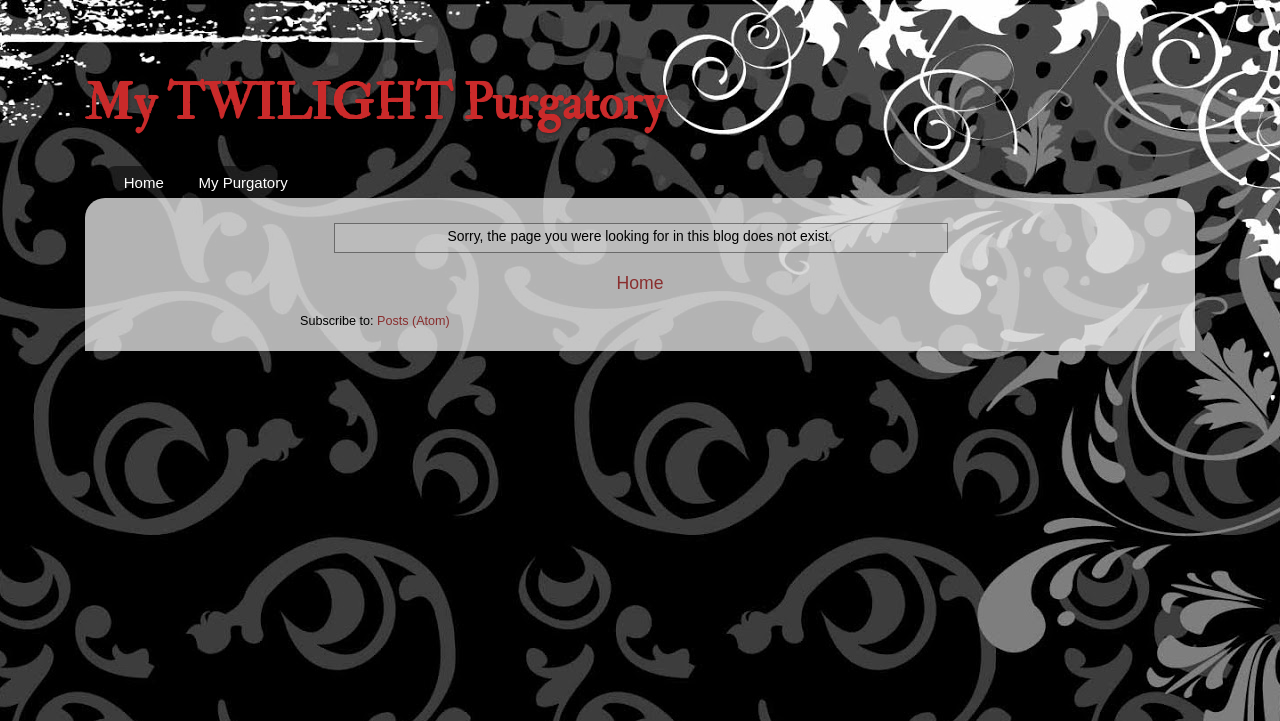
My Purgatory (243, 182)
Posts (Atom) (413, 321)
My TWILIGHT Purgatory (375, 103)
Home (144, 182)
